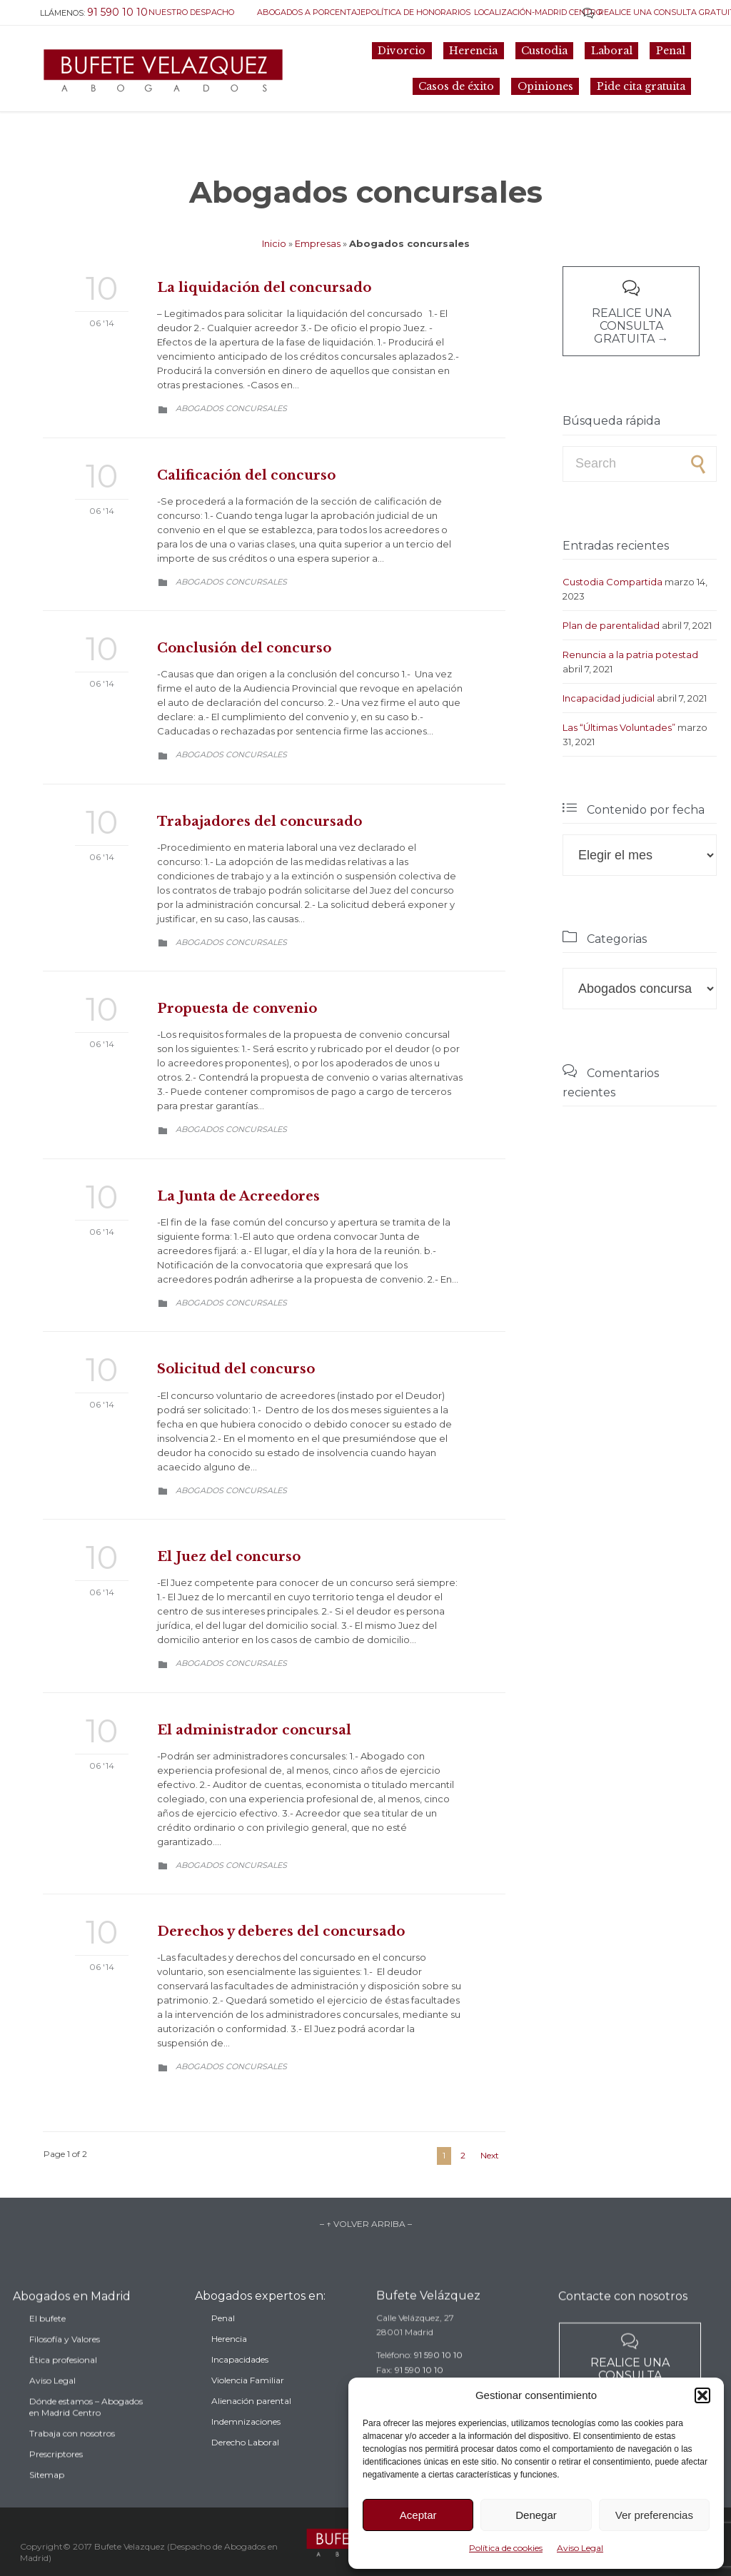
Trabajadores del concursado (259, 821)
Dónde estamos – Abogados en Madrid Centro (86, 2438)
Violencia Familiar (247, 2406)
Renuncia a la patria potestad (630, 654)
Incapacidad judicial (609, 698)
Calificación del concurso (246, 475)
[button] (702, 2395)
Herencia (229, 2365)
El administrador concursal (254, 1730)
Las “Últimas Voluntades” (619, 727)
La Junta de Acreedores (238, 1196)
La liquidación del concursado (264, 288)
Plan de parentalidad (611, 625)
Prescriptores (56, 2485)
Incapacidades (239, 2385)
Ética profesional (63, 2390)
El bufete (47, 2349)
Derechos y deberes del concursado (281, 1931)
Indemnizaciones (246, 2448)
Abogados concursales (231, 408)
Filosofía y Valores (64, 2370)
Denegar (536, 2515)
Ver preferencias (654, 2515)
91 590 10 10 (438, 2375)
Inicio (274, 243)
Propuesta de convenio (237, 1008)
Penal (223, 2344)
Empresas (318, 243)
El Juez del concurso (229, 1557)
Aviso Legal (580, 2547)
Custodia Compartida (612, 581)
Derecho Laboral (245, 2468)
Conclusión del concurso (244, 648)
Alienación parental (251, 2427)
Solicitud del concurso (236, 1369)
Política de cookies (506, 2547)
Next (489, 2155)
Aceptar (418, 2515)
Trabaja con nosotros (72, 2464)
